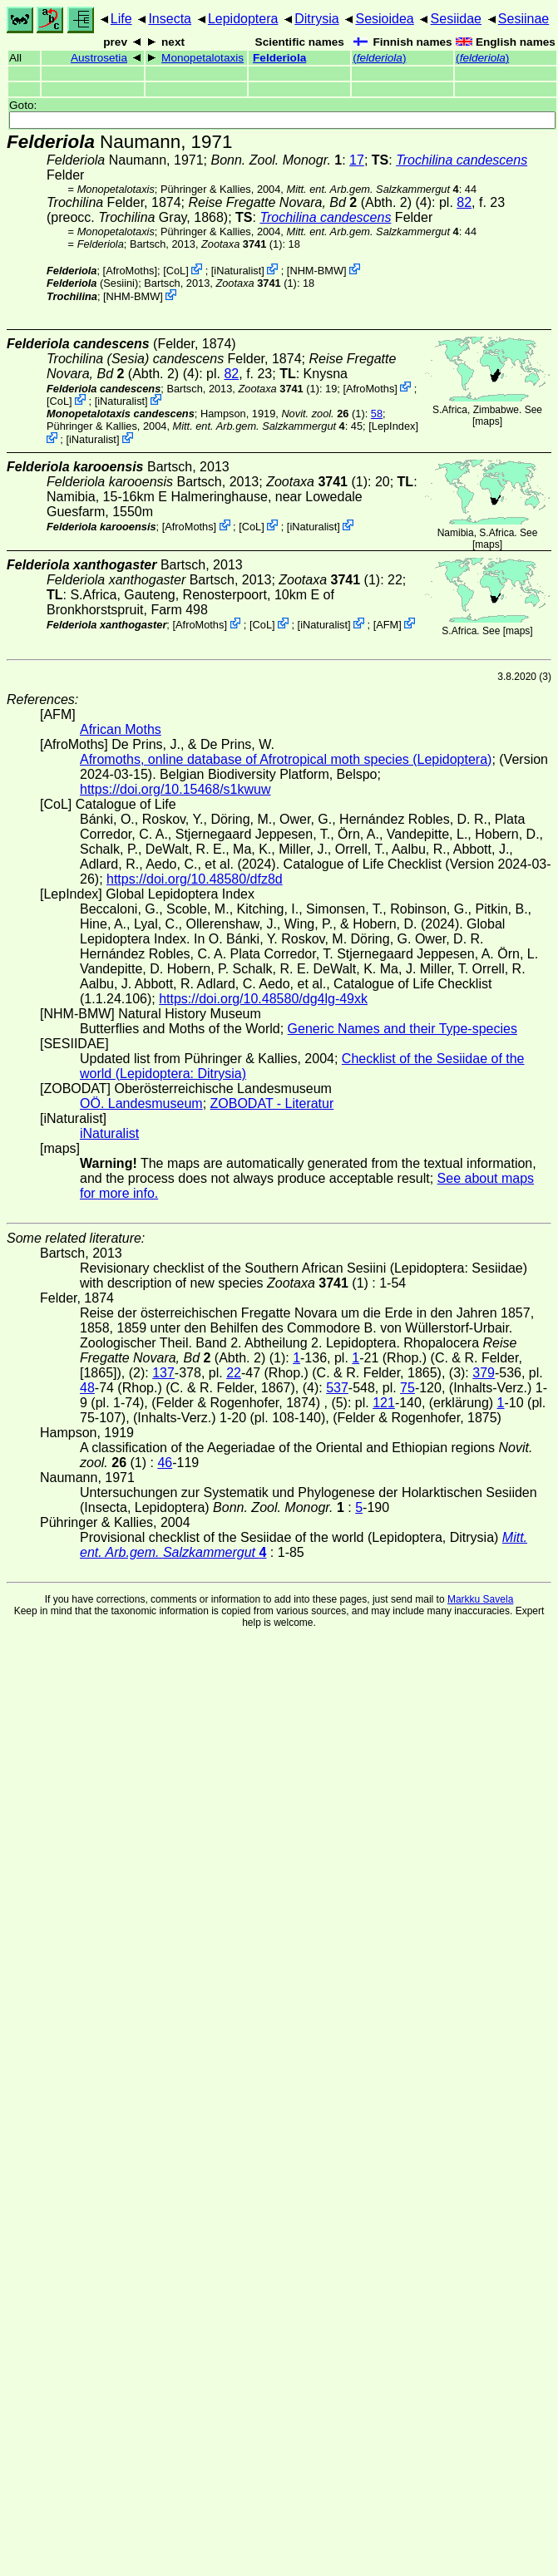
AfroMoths (130, 270)
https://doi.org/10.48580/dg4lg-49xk (263, 999)
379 (483, 1373)
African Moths (120, 729)
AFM (387, 624)
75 (407, 1388)
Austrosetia (99, 58)
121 (384, 1403)
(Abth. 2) (300, 202)
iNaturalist (237, 270)
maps (487, 421)
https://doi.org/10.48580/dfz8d (194, 879)
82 (464, 202)
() (379, 58)
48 (87, 1388)
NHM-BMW (316, 270)
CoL (175, 270)
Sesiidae (456, 19)
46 (164, 1462)
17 (356, 160)
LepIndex (394, 426)
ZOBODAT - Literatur (272, 1103)
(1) (241, 244)
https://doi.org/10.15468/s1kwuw (175, 789)
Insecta (169, 19)
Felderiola (279, 58)
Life (121, 19)
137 (163, 1373)
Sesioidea (384, 19)
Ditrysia (316, 19)
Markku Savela (480, 1599)
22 (233, 1373)
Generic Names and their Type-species (402, 1029)
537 (337, 1388)
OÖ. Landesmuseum (141, 1103)
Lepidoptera (243, 19)
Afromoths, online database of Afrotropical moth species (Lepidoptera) (285, 759)
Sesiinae (523, 19)
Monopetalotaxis (202, 58)
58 (377, 413)
